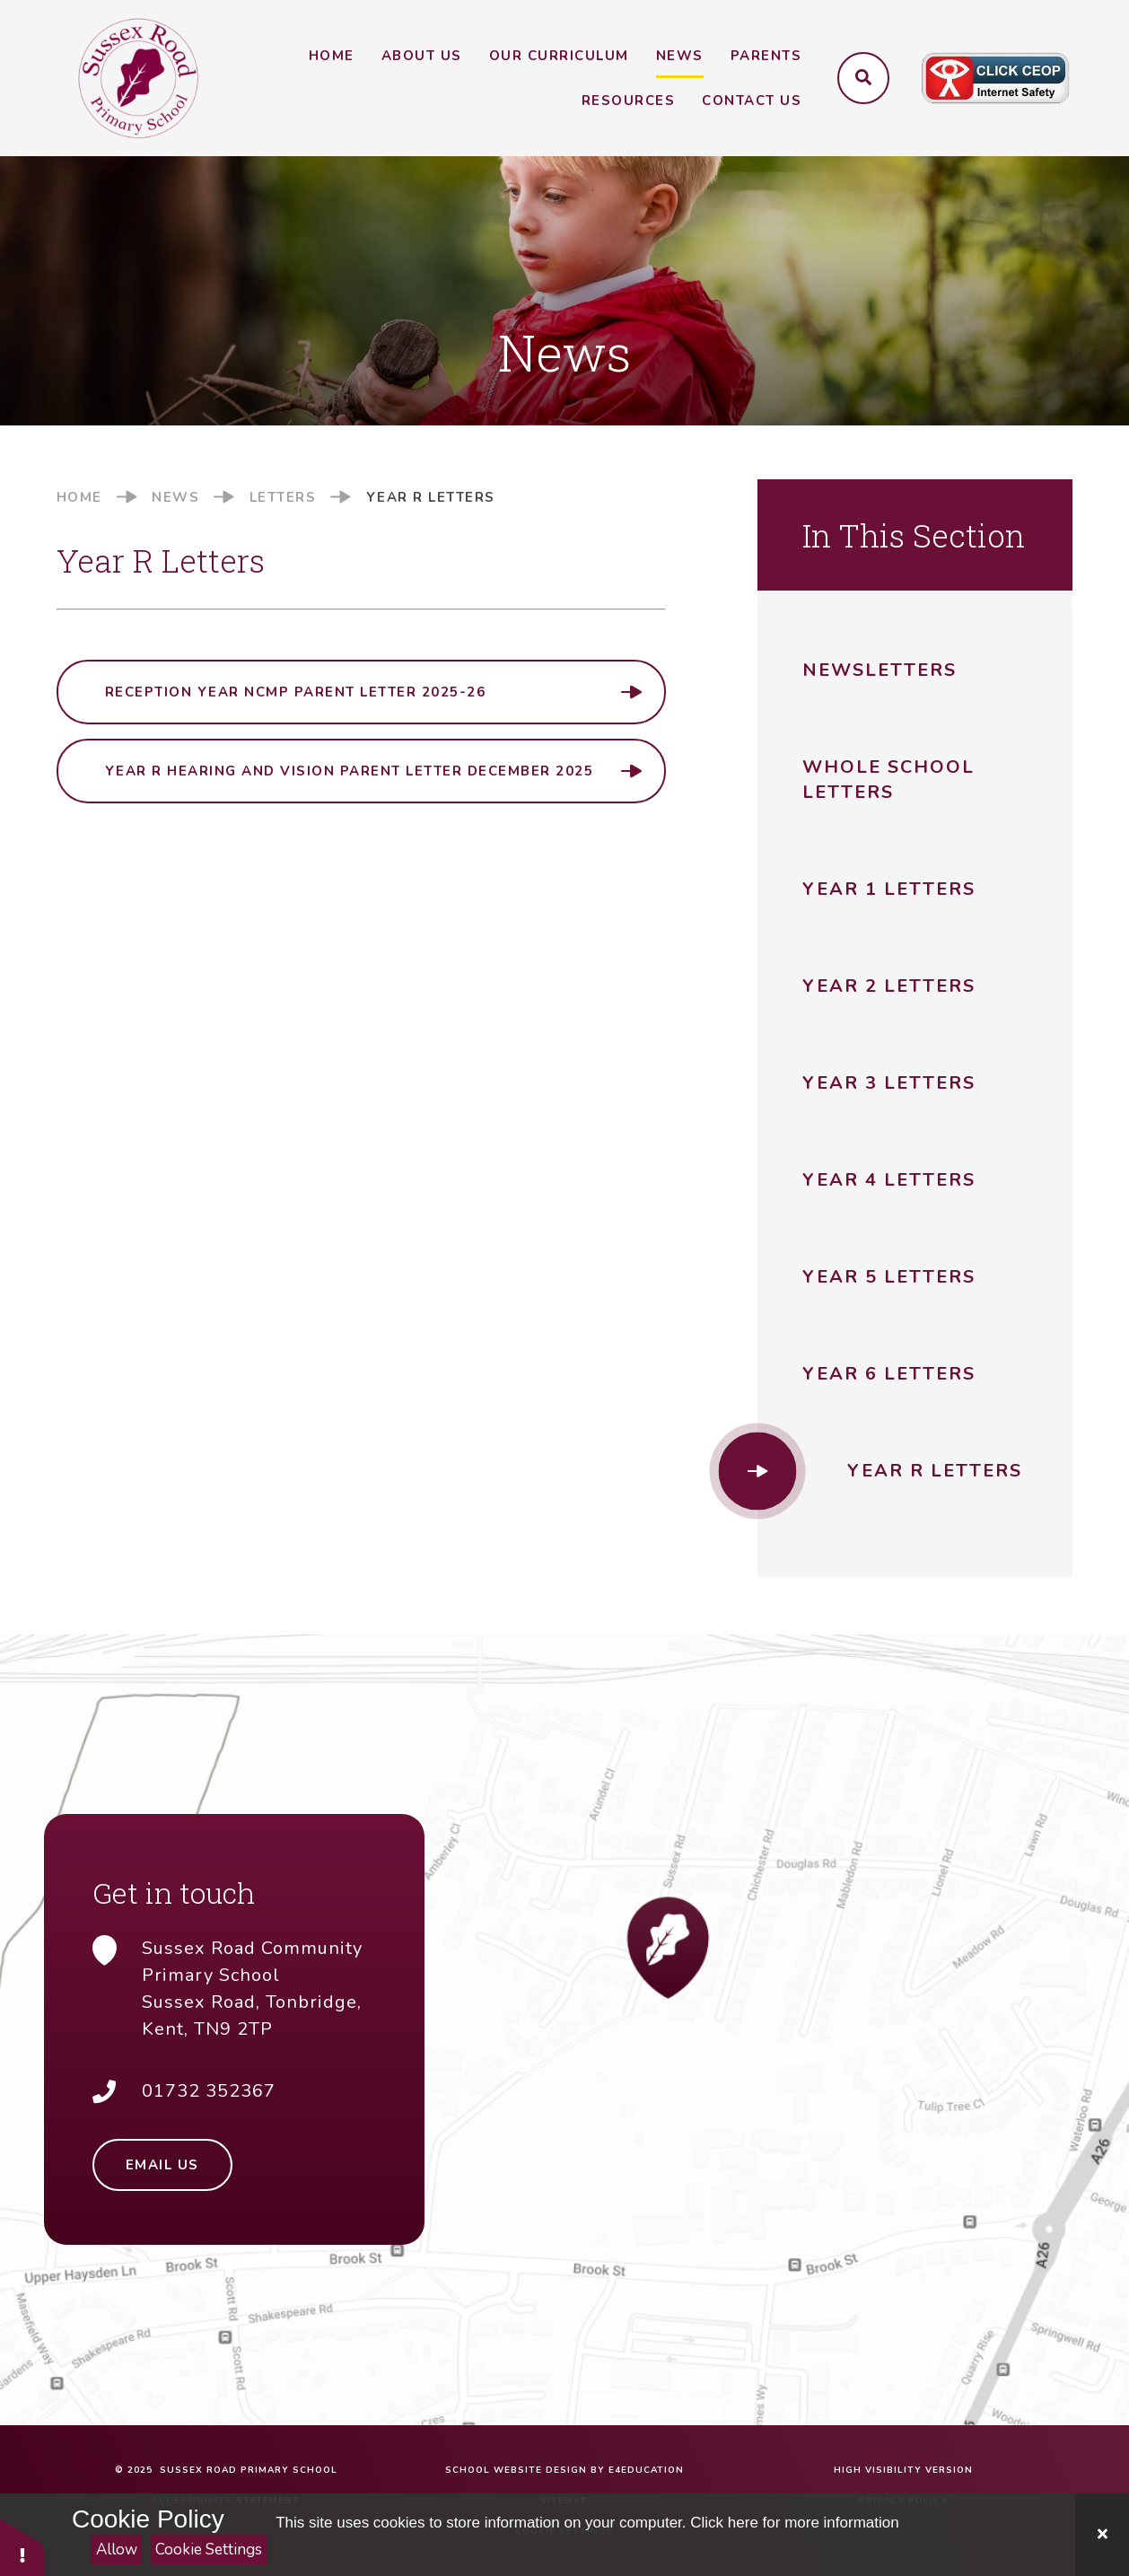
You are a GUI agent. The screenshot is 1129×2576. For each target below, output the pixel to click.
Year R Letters (430, 497)
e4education (646, 2470)
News (175, 497)
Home (79, 497)
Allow (116, 2549)
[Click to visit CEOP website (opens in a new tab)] (995, 78)
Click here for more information (794, 2522)
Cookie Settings (208, 2549)
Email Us (162, 2165)
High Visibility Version (903, 2470)
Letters (283, 497)
